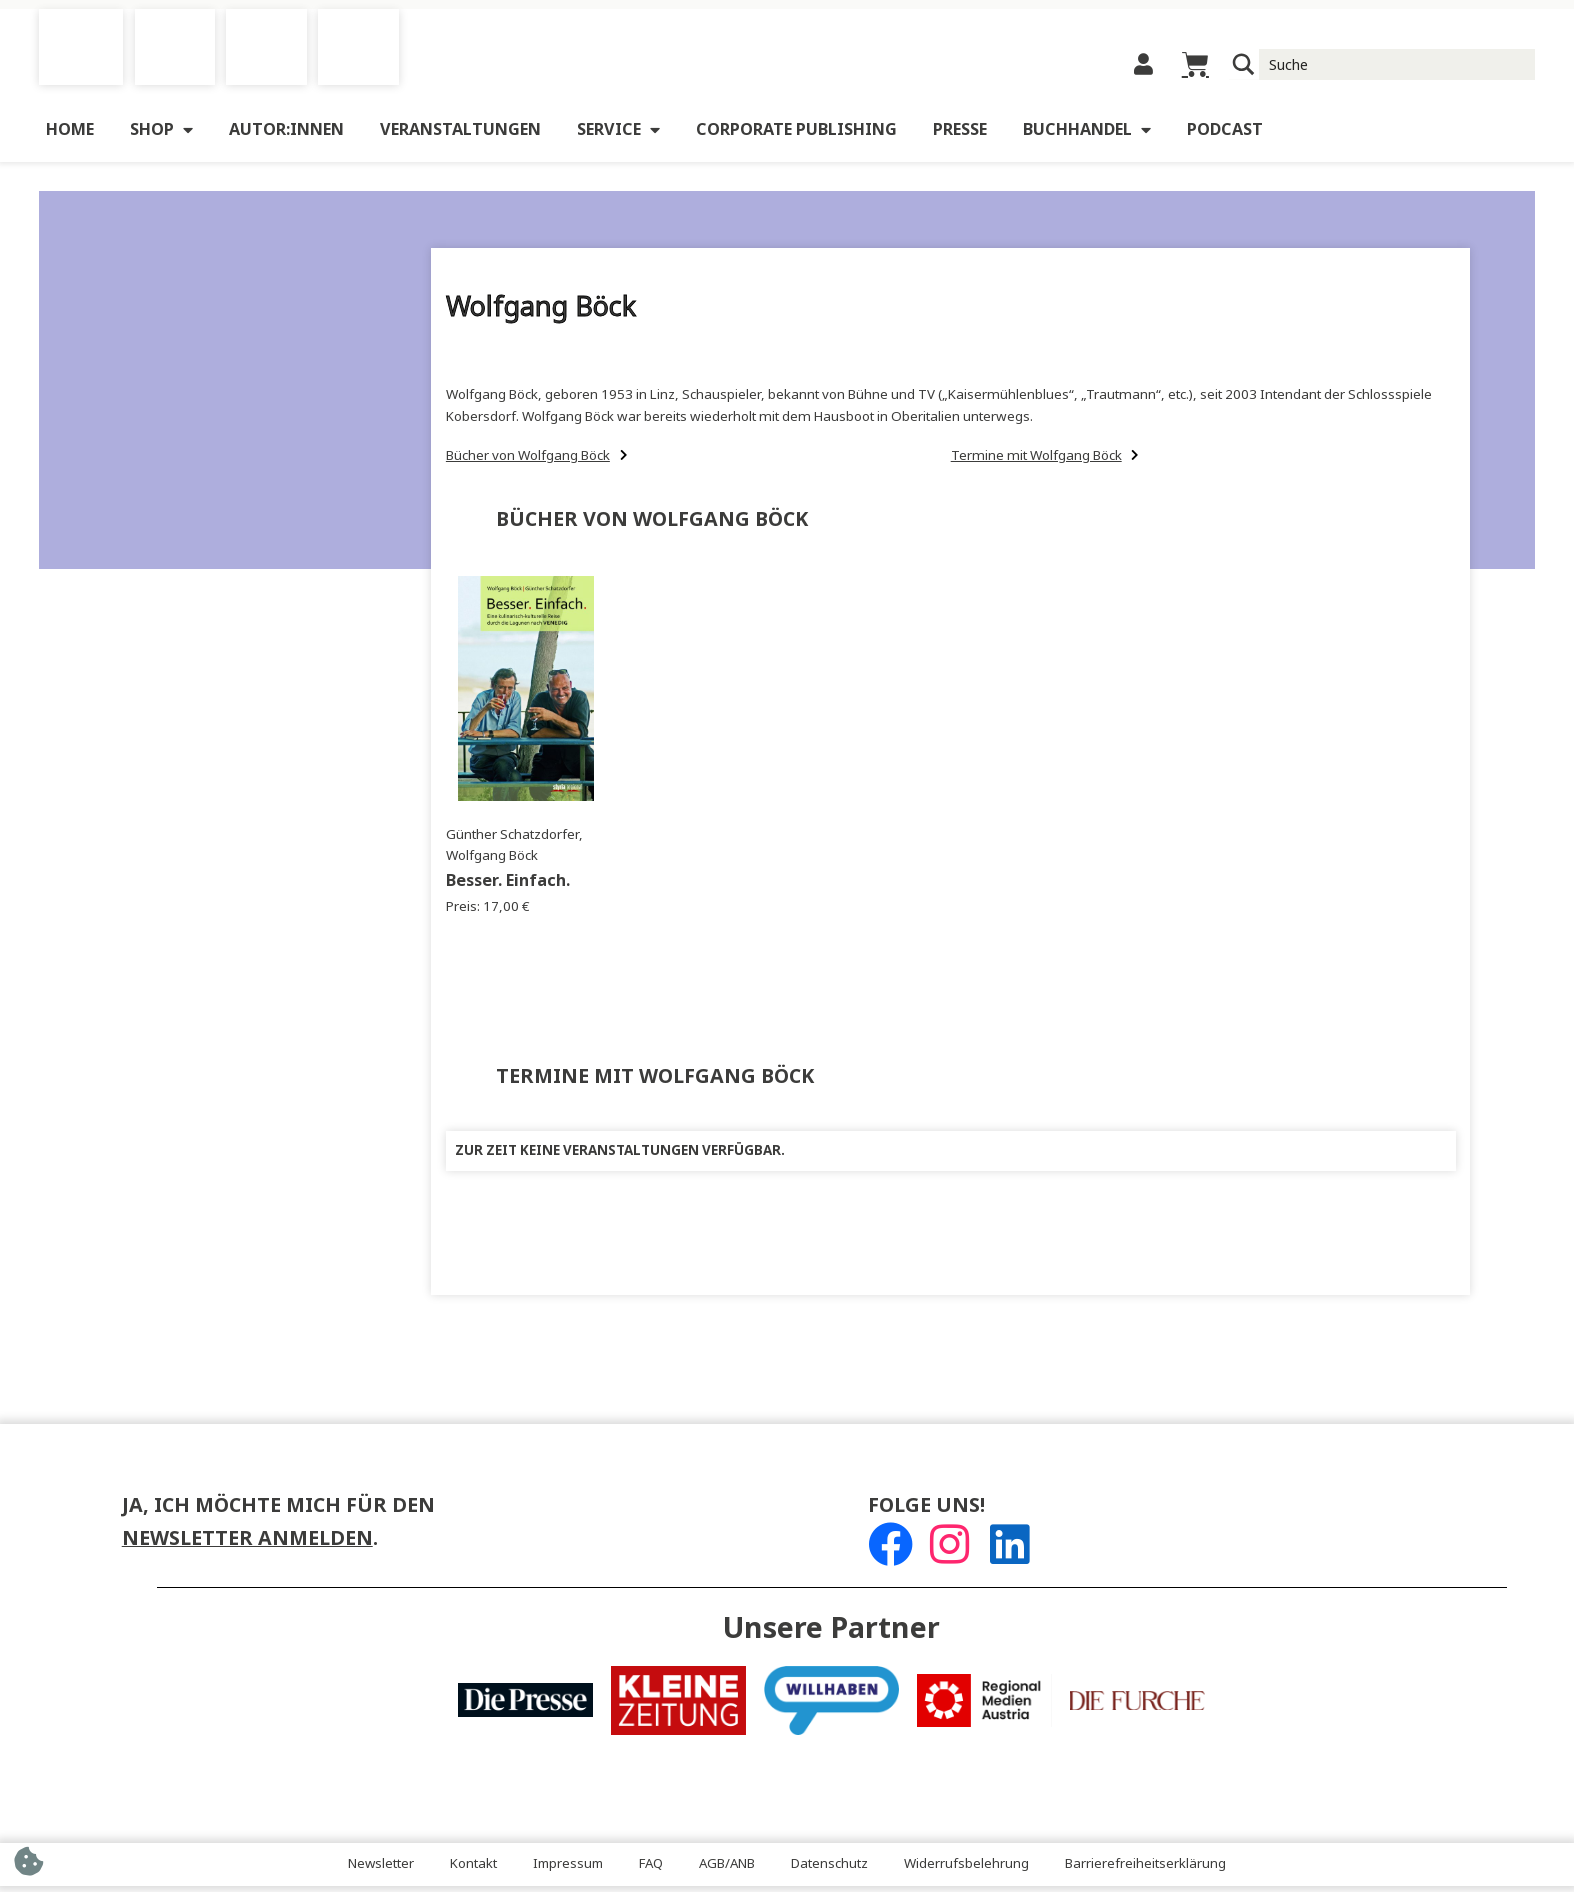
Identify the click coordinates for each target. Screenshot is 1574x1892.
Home (70, 135)
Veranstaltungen (460, 135)
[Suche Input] (1397, 67)
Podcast (1225, 135)
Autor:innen (286, 135)
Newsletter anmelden (247, 1544)
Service (618, 136)
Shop (161, 136)
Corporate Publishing (796, 135)
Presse (960, 135)
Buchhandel (1087, 136)
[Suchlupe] (1244, 67)
